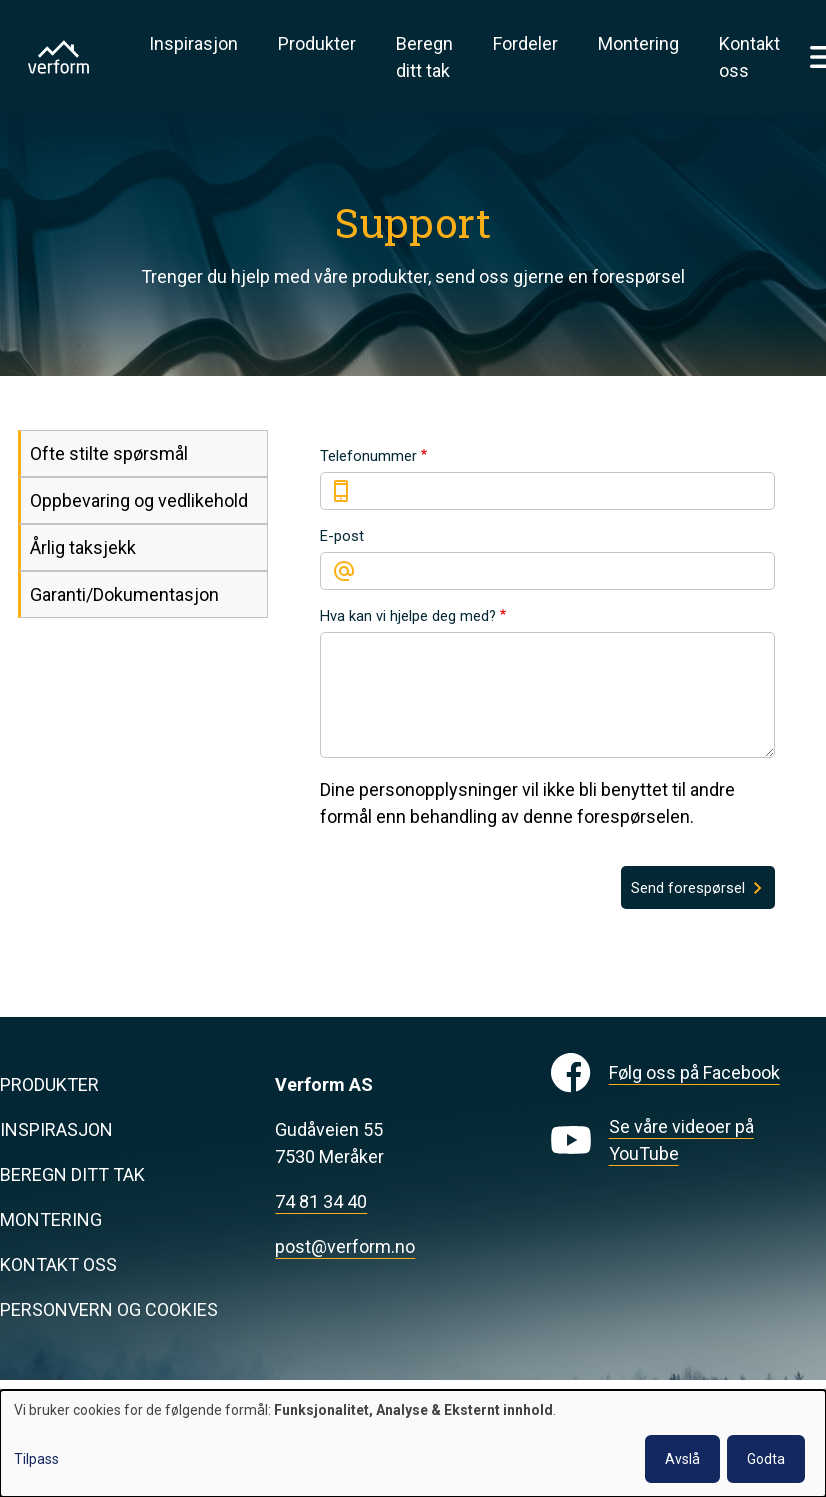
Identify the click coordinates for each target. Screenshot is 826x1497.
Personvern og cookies (109, 1309)
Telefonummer (368, 456)
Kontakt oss (749, 57)
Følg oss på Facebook (694, 1072)
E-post (342, 536)
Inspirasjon (193, 43)
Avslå (682, 1459)
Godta (766, 1459)
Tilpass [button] (36, 1459)
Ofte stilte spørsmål (109, 453)
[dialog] (413, 1443)
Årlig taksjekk (83, 547)
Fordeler (525, 43)
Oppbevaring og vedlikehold (139, 500)
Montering (638, 43)
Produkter (317, 43)
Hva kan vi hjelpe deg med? (408, 616)
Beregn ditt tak (424, 57)
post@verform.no (345, 1246)
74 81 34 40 (321, 1201)
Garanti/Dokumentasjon (124, 594)
